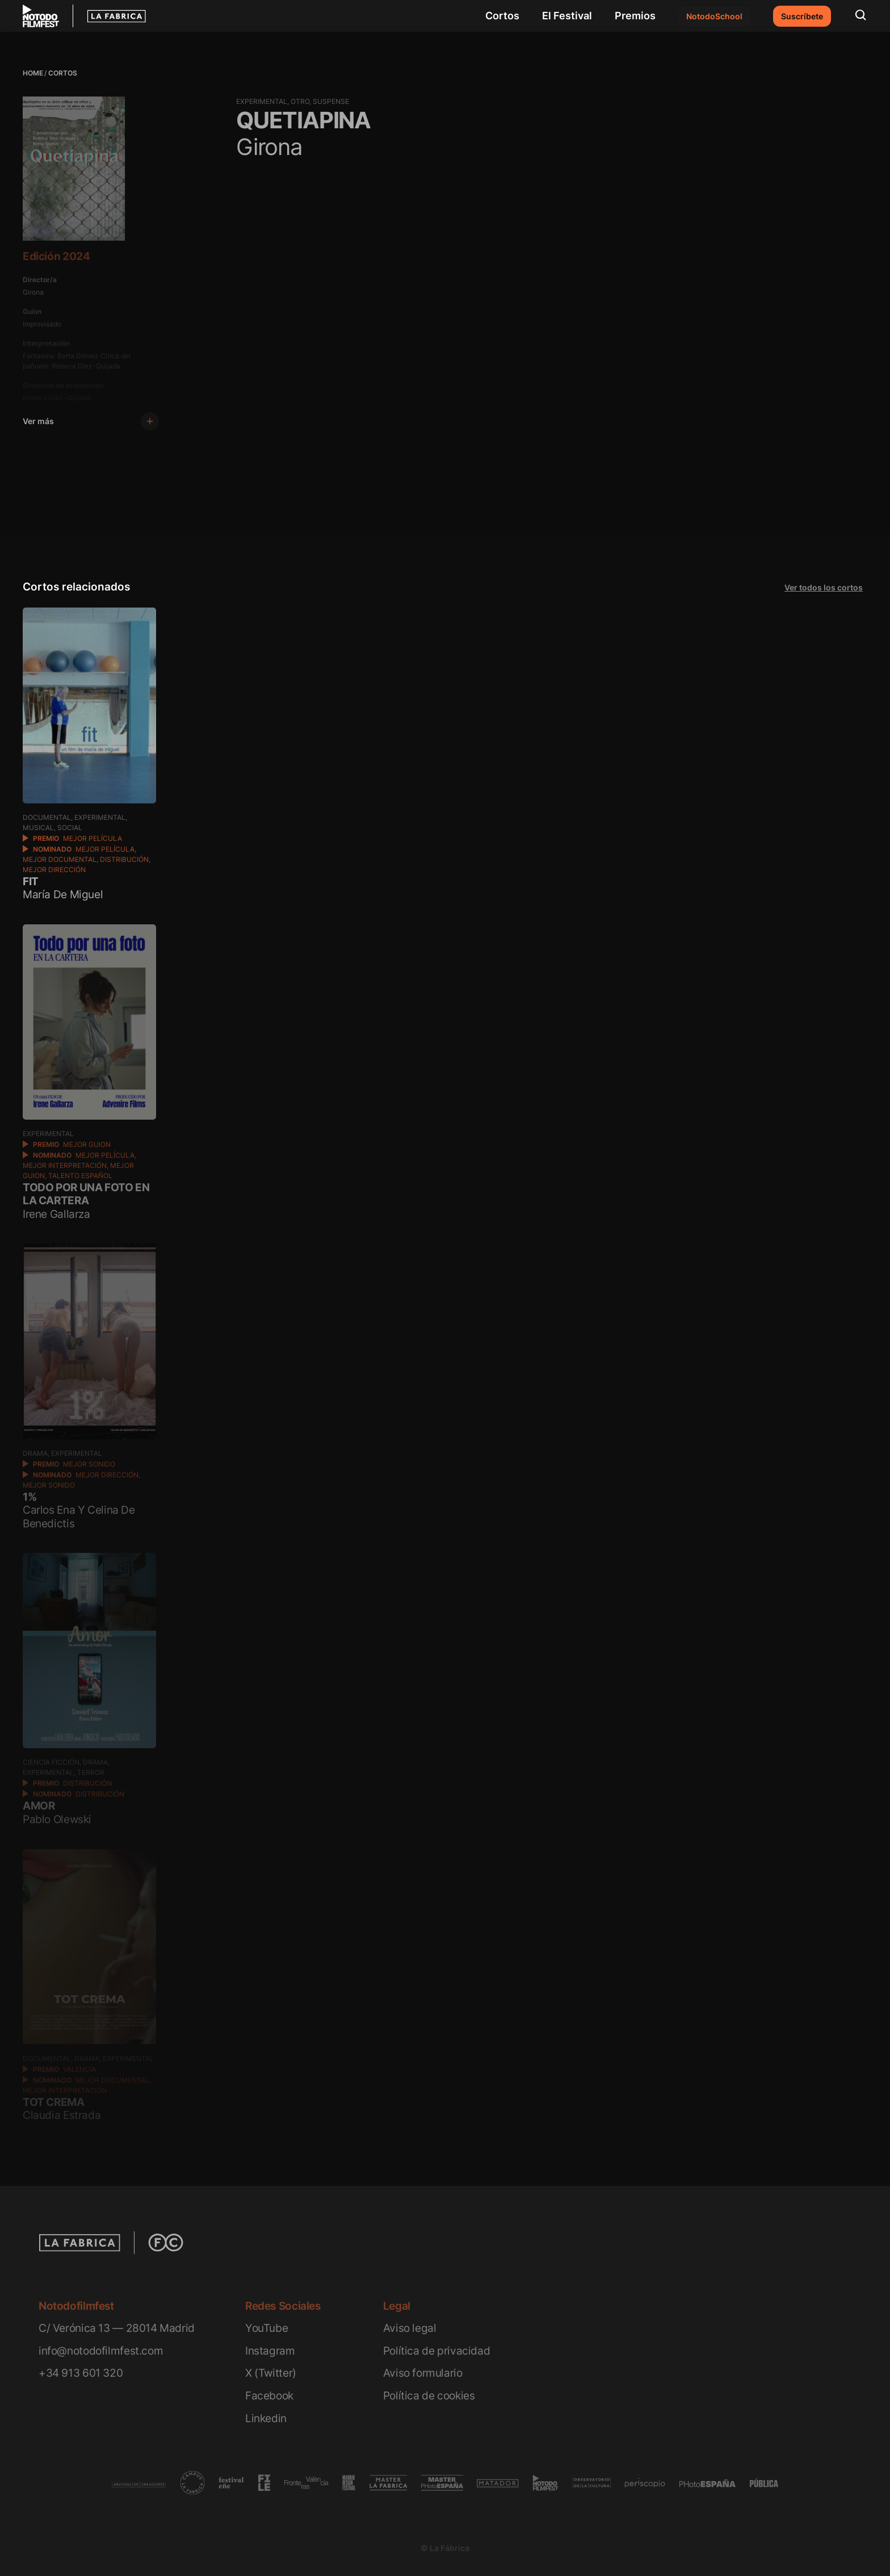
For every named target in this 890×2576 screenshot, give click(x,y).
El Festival (567, 16)
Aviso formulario (423, 2373)
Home (33, 73)
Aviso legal (409, 2328)
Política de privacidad (436, 2350)
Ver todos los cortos (823, 587)
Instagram (270, 2350)
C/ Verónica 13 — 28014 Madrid (117, 2328)
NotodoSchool (714, 16)
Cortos (502, 16)
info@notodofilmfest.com (101, 2350)
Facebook (269, 2395)
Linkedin (266, 2418)
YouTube (266, 2328)
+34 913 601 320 (81, 2373)
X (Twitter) (270, 2373)
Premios (635, 16)
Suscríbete (802, 16)
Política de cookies (429, 2395)
